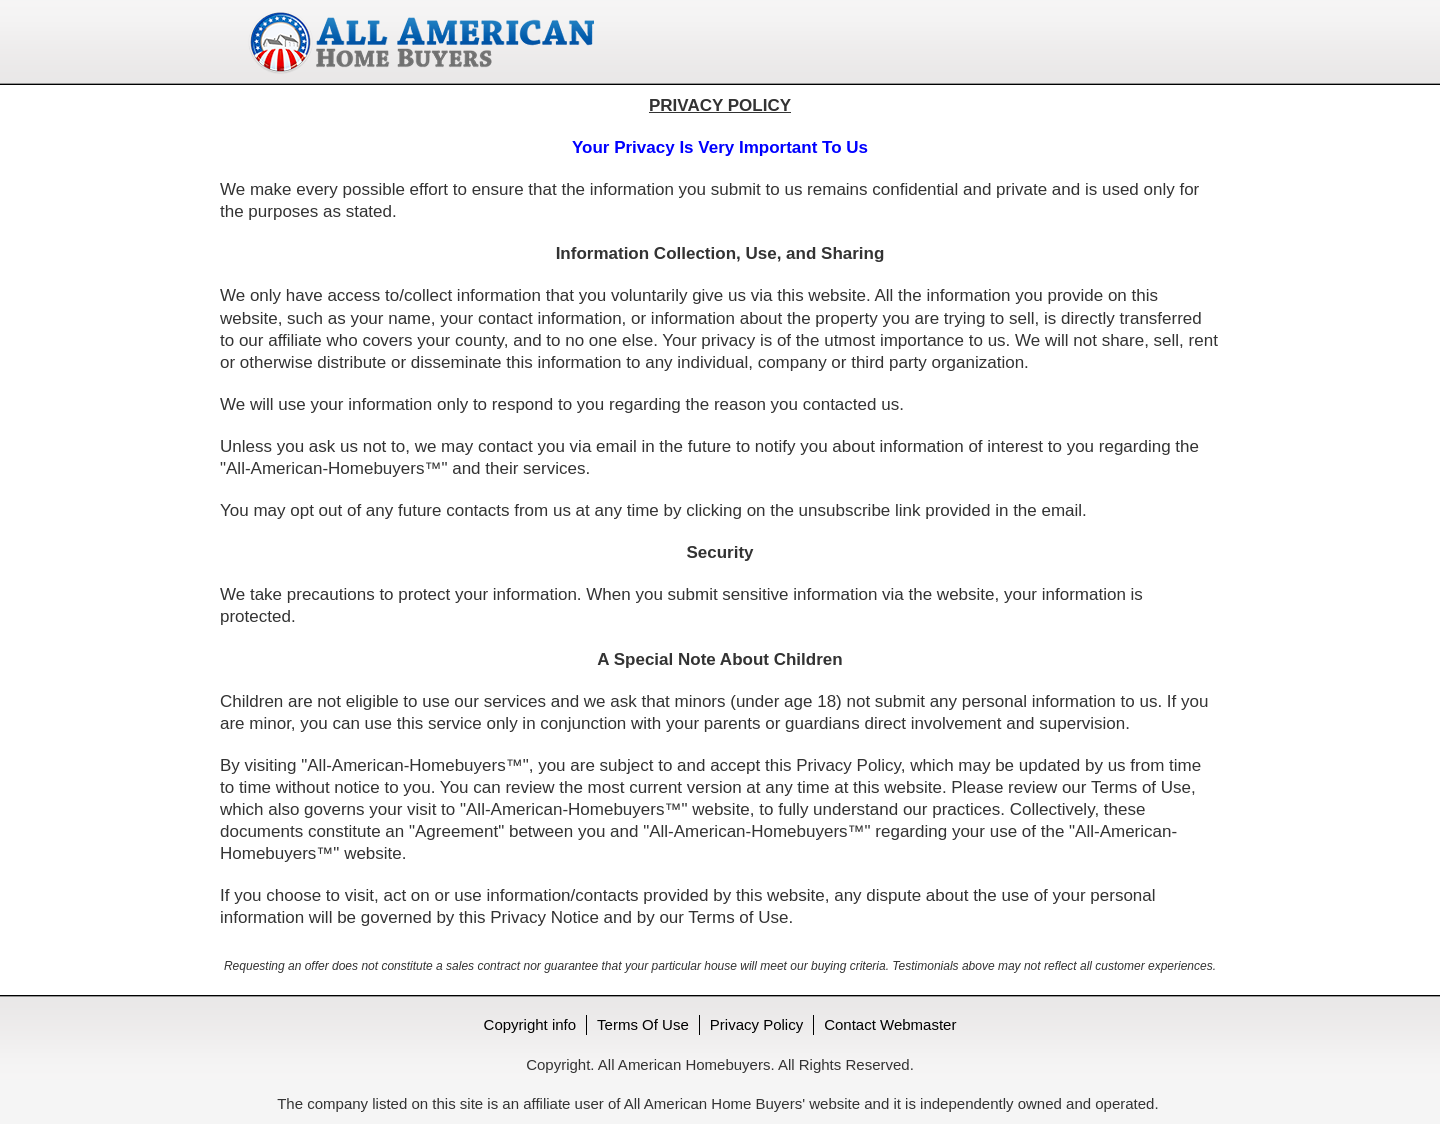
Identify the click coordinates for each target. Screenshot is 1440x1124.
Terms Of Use (643, 1024)
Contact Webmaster (890, 1024)
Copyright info (530, 1024)
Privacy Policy (756, 1024)
